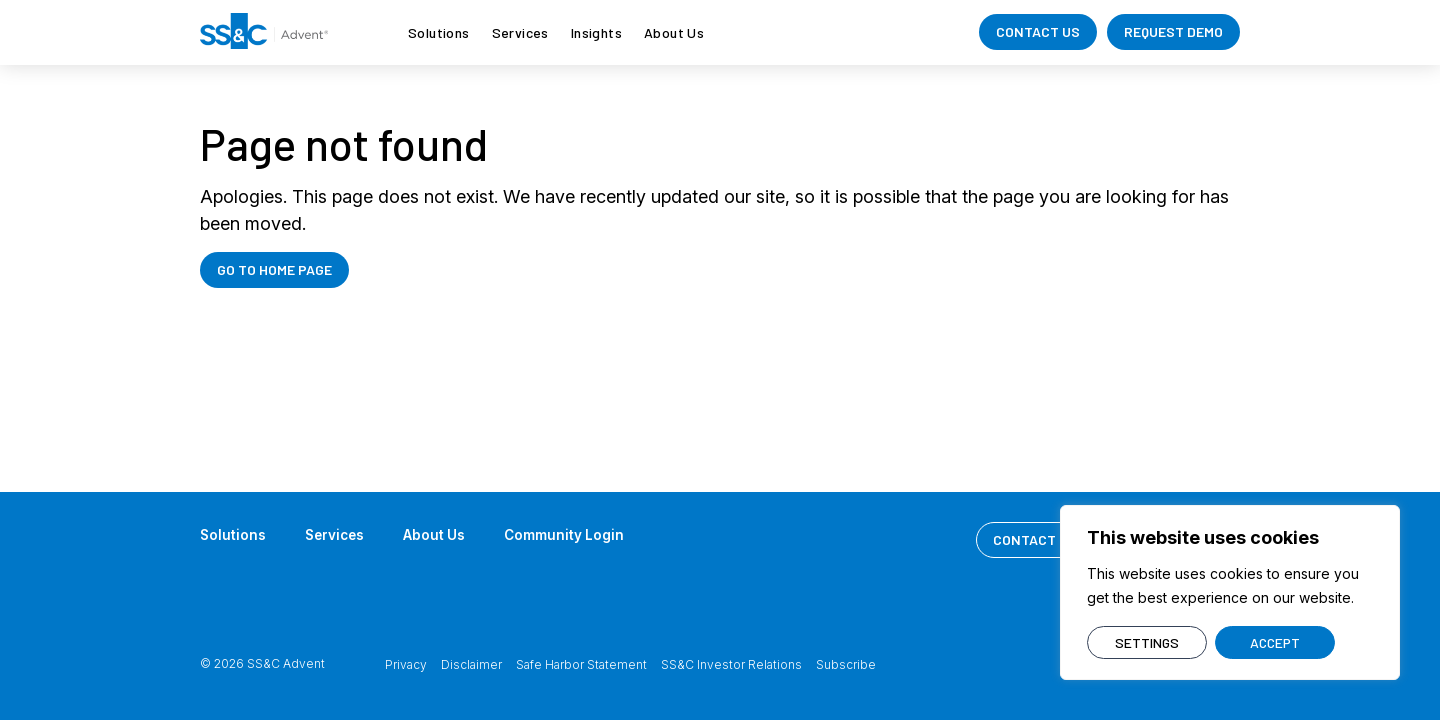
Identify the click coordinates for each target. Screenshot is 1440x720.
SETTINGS (1147, 642)
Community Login (571, 534)
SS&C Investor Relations (731, 664)
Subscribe (846, 664)
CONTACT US (1038, 31)
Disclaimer (471, 664)
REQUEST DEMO (1173, 31)
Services (520, 32)
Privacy (406, 664)
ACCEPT (1275, 642)
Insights (596, 32)
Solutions (439, 32)
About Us (674, 32)
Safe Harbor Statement (581, 664)
